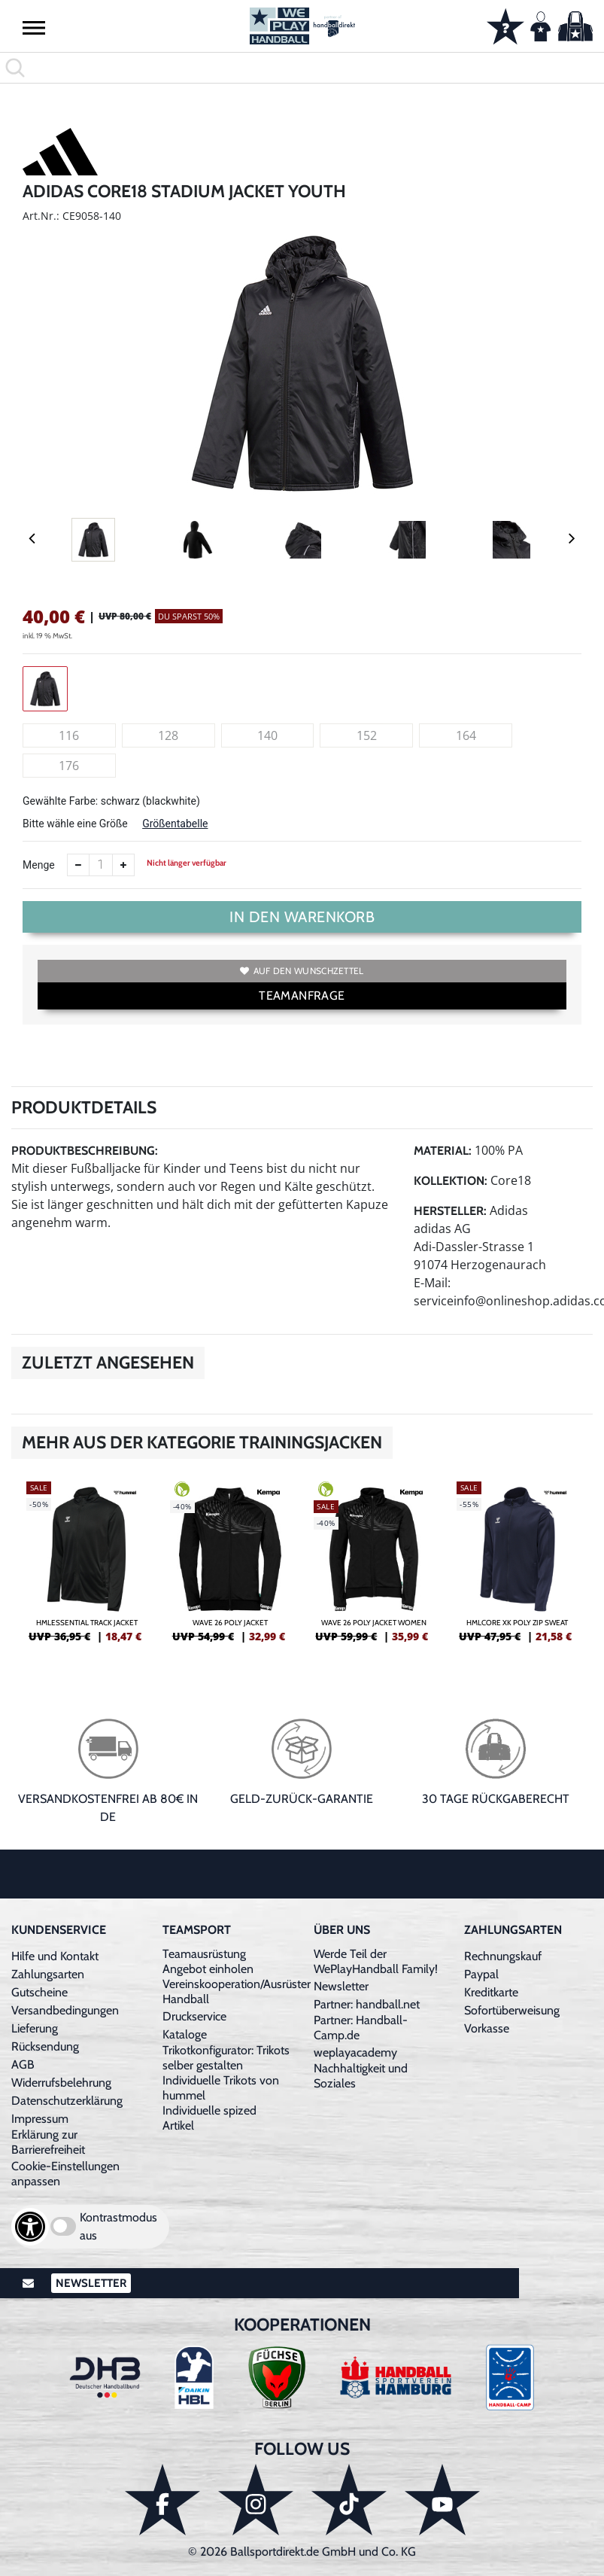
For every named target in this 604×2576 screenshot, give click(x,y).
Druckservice (194, 2016)
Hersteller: (450, 1211)
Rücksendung (45, 2046)
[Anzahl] (101, 865)
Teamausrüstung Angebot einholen (207, 1961)
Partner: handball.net (367, 2004)
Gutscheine (39, 1992)
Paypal (481, 1974)
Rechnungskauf (503, 1956)
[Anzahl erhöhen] (123, 865)
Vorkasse (486, 2028)
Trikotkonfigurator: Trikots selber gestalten (226, 2057)
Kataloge (184, 2034)
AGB (23, 2064)
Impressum (39, 2119)
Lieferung (34, 2028)
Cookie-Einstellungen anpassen (65, 2173)
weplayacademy (355, 2052)
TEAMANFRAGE (301, 995)
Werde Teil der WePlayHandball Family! (376, 1961)
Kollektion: (450, 1181)
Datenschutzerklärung (67, 2100)
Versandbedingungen (65, 2010)
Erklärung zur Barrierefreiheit (48, 2142)
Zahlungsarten (47, 1974)
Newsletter (341, 1986)
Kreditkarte (491, 1992)
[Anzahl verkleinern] (78, 865)
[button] (33, 27)
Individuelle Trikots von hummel (220, 2088)
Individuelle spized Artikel (209, 2118)
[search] (302, 68)
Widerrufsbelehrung (61, 2082)
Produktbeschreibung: (84, 1150)
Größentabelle (175, 824)
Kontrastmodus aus (118, 2226)
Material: (443, 1150)
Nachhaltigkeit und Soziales (361, 2075)
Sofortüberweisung (512, 2010)
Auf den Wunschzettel (301, 970)
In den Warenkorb (302, 917)
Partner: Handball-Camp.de (361, 2027)
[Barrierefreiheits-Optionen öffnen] (30, 2227)
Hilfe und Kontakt (55, 1956)
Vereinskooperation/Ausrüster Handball (236, 1991)
